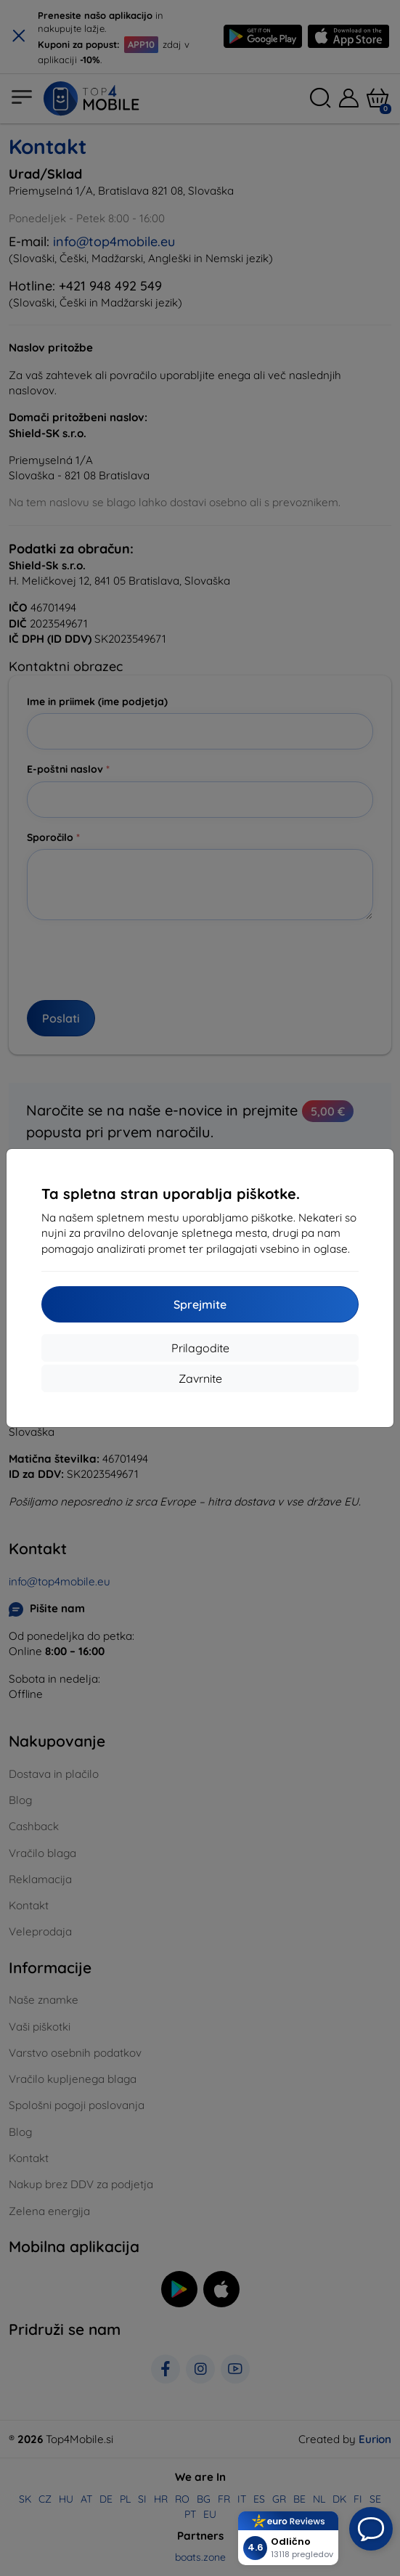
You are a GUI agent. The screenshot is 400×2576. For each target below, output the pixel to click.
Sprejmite (200, 1304)
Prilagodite (200, 1348)
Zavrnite (200, 1378)
